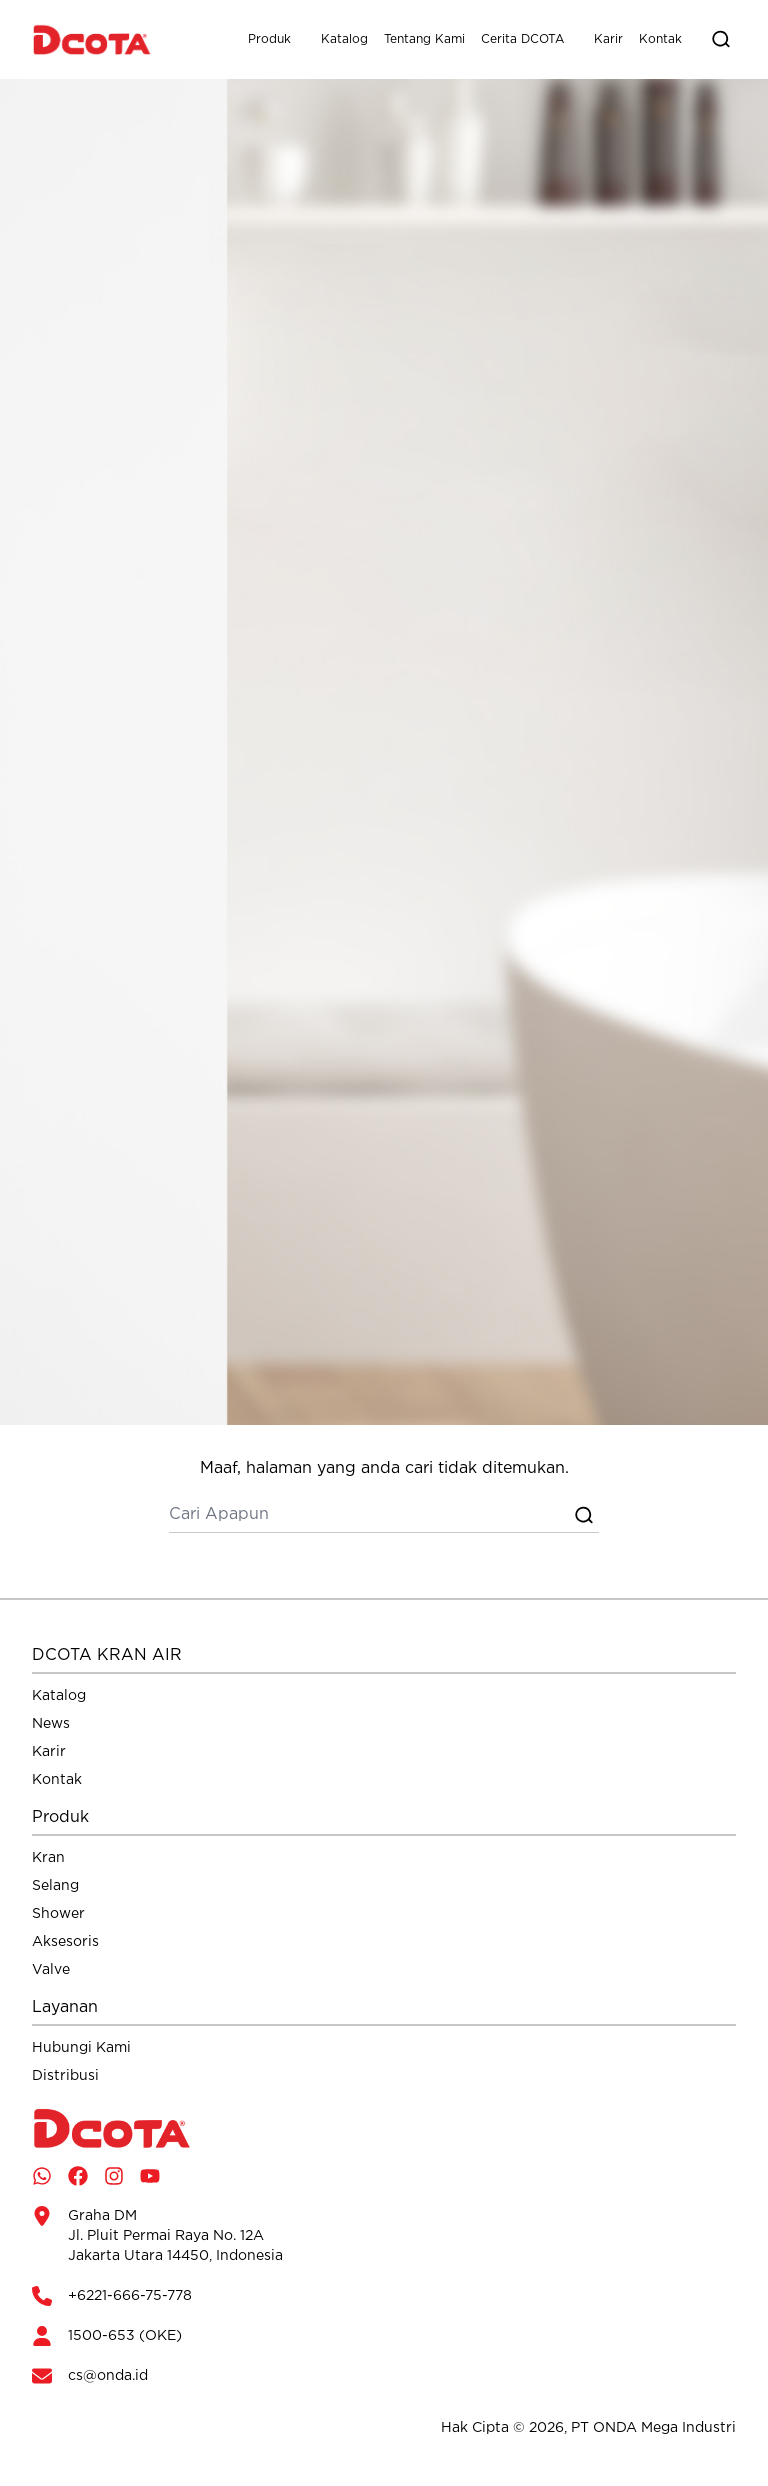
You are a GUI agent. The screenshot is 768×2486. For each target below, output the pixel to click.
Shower (58, 1914)
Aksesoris (65, 1942)
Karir (608, 39)
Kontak (660, 39)
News (51, 1724)
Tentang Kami (424, 39)
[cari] (369, 1515)
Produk (269, 39)
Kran (48, 1858)
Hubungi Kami (81, 2048)
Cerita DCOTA (522, 39)
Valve (51, 1970)
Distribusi (65, 2076)
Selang (55, 1886)
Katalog (344, 39)
